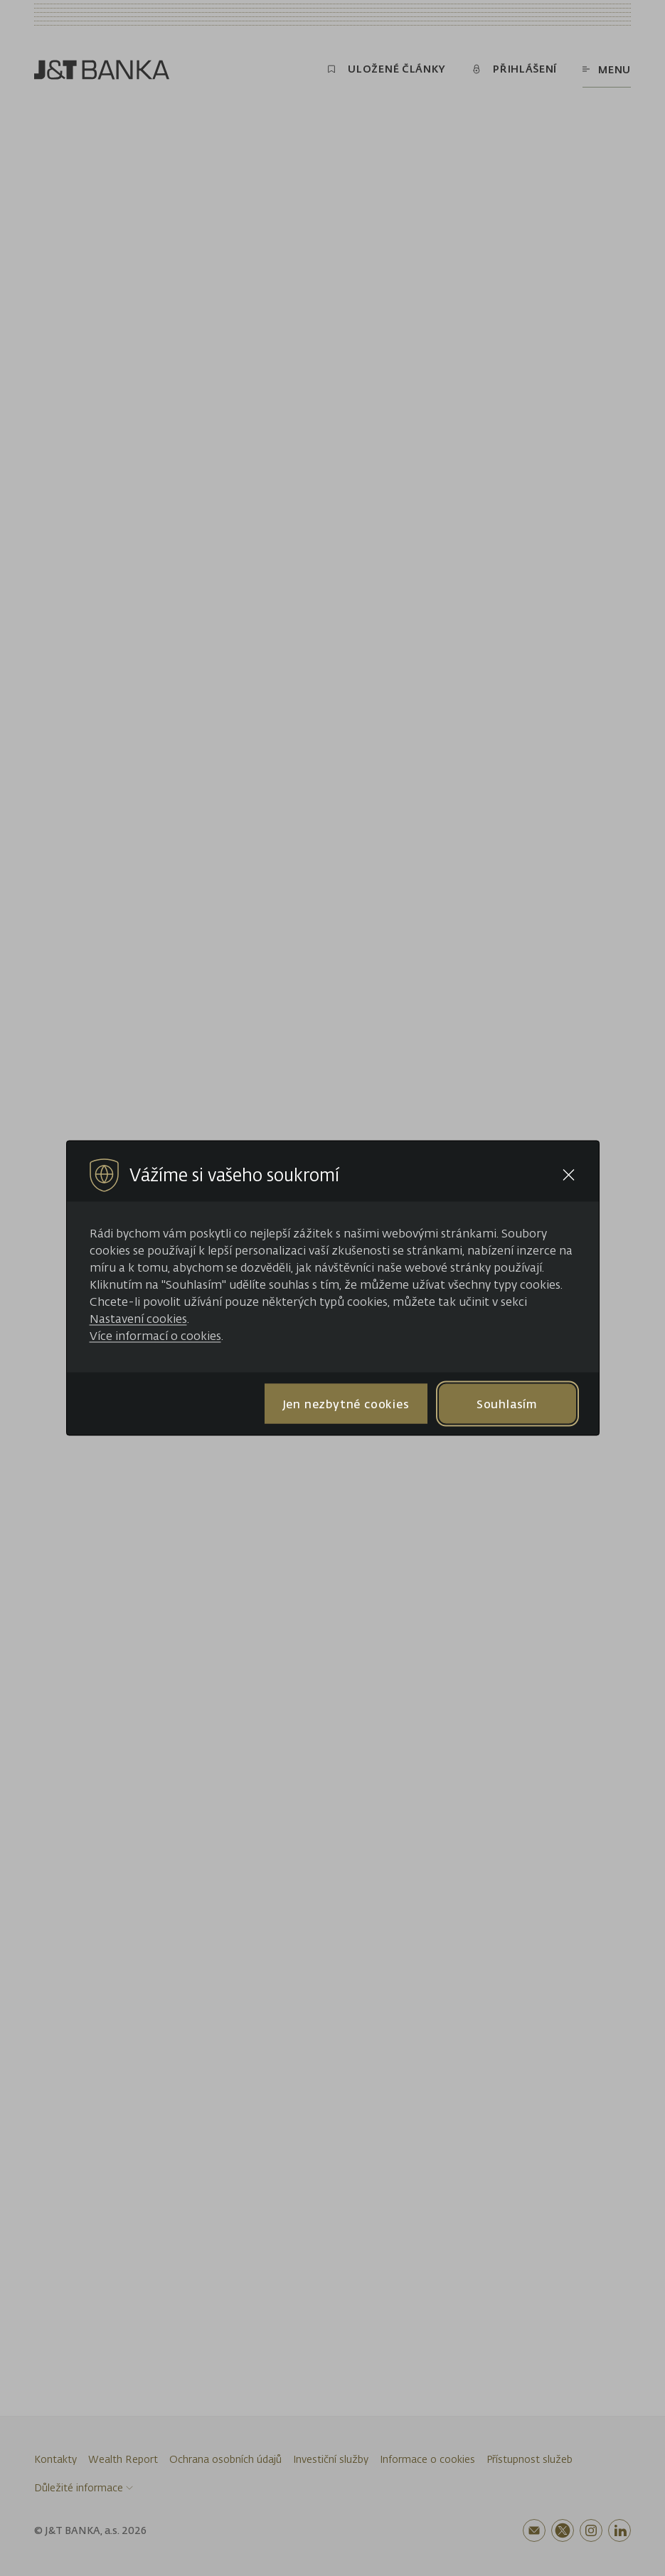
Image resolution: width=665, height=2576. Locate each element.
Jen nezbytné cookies (346, 1403)
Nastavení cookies (138, 1318)
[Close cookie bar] (568, 1175)
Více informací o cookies (155, 1336)
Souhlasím (507, 1403)
